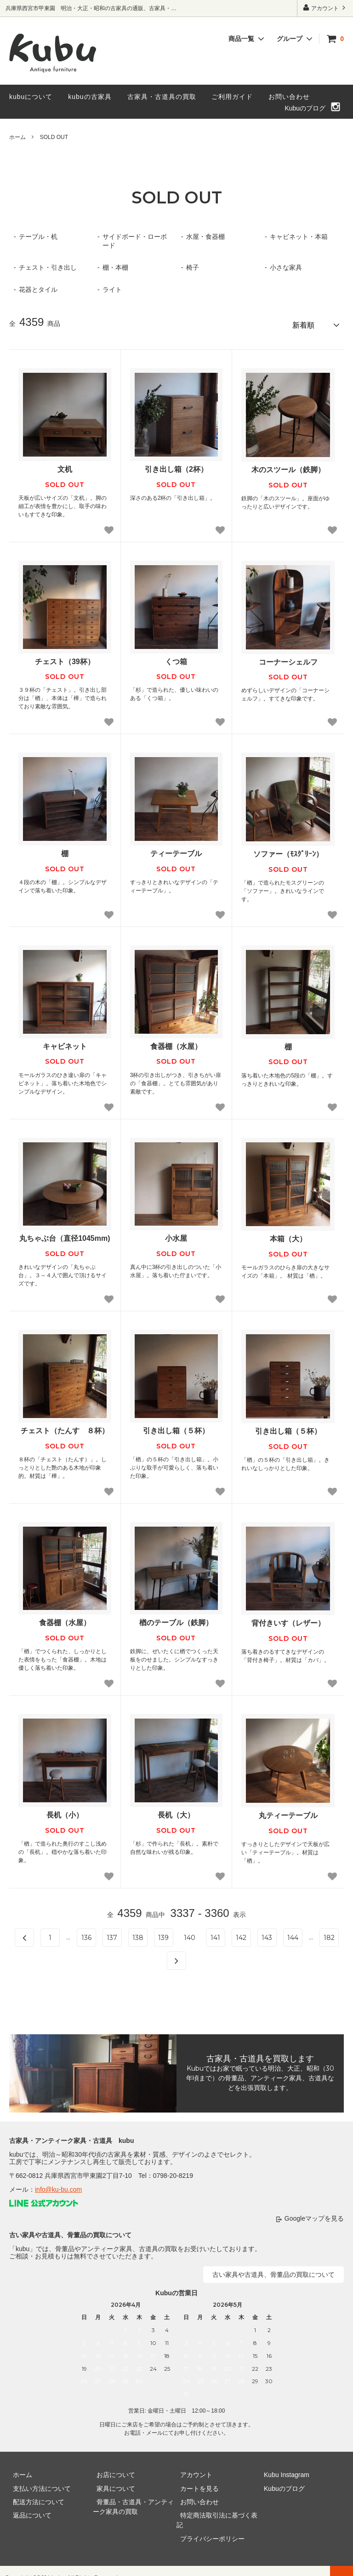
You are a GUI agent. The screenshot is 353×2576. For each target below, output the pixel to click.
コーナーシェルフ (288, 658)
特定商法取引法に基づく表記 (218, 2512)
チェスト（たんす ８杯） (65, 1427)
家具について (112, 2485)
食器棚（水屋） (176, 1043)
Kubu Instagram (283, 2471)
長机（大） (176, 1812)
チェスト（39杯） (65, 658)
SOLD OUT (54, 137)
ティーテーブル (176, 850)
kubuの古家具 (89, 96)
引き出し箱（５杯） (176, 1427)
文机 (64, 466)
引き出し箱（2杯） (176, 466)
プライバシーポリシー (208, 2525)
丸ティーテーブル (288, 1812)
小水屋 (176, 1235)
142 (241, 1934)
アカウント (325, 8)
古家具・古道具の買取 (161, 96)
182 (329, 1934)
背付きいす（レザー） (288, 1620)
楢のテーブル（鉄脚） (176, 1619)
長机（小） (64, 1812)
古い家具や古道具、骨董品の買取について (273, 2271)
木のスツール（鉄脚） (288, 466)
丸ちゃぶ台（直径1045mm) (64, 1235)
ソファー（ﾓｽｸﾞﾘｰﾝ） (288, 851)
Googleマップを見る (314, 2215)
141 (215, 1934)
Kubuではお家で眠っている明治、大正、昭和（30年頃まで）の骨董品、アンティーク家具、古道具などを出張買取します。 (260, 2075)
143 (267, 1934)
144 (292, 1934)
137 (112, 1934)
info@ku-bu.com (58, 2186)
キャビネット (65, 1043)
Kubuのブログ (305, 108)
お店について (112, 2471)
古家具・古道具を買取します (260, 2055)
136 (86, 1934)
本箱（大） (288, 1235)
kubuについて (30, 96)
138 (137, 1934)
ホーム (17, 137)
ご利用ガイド (232, 96)
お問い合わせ (289, 96)
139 (163, 1934)
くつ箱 (176, 658)
